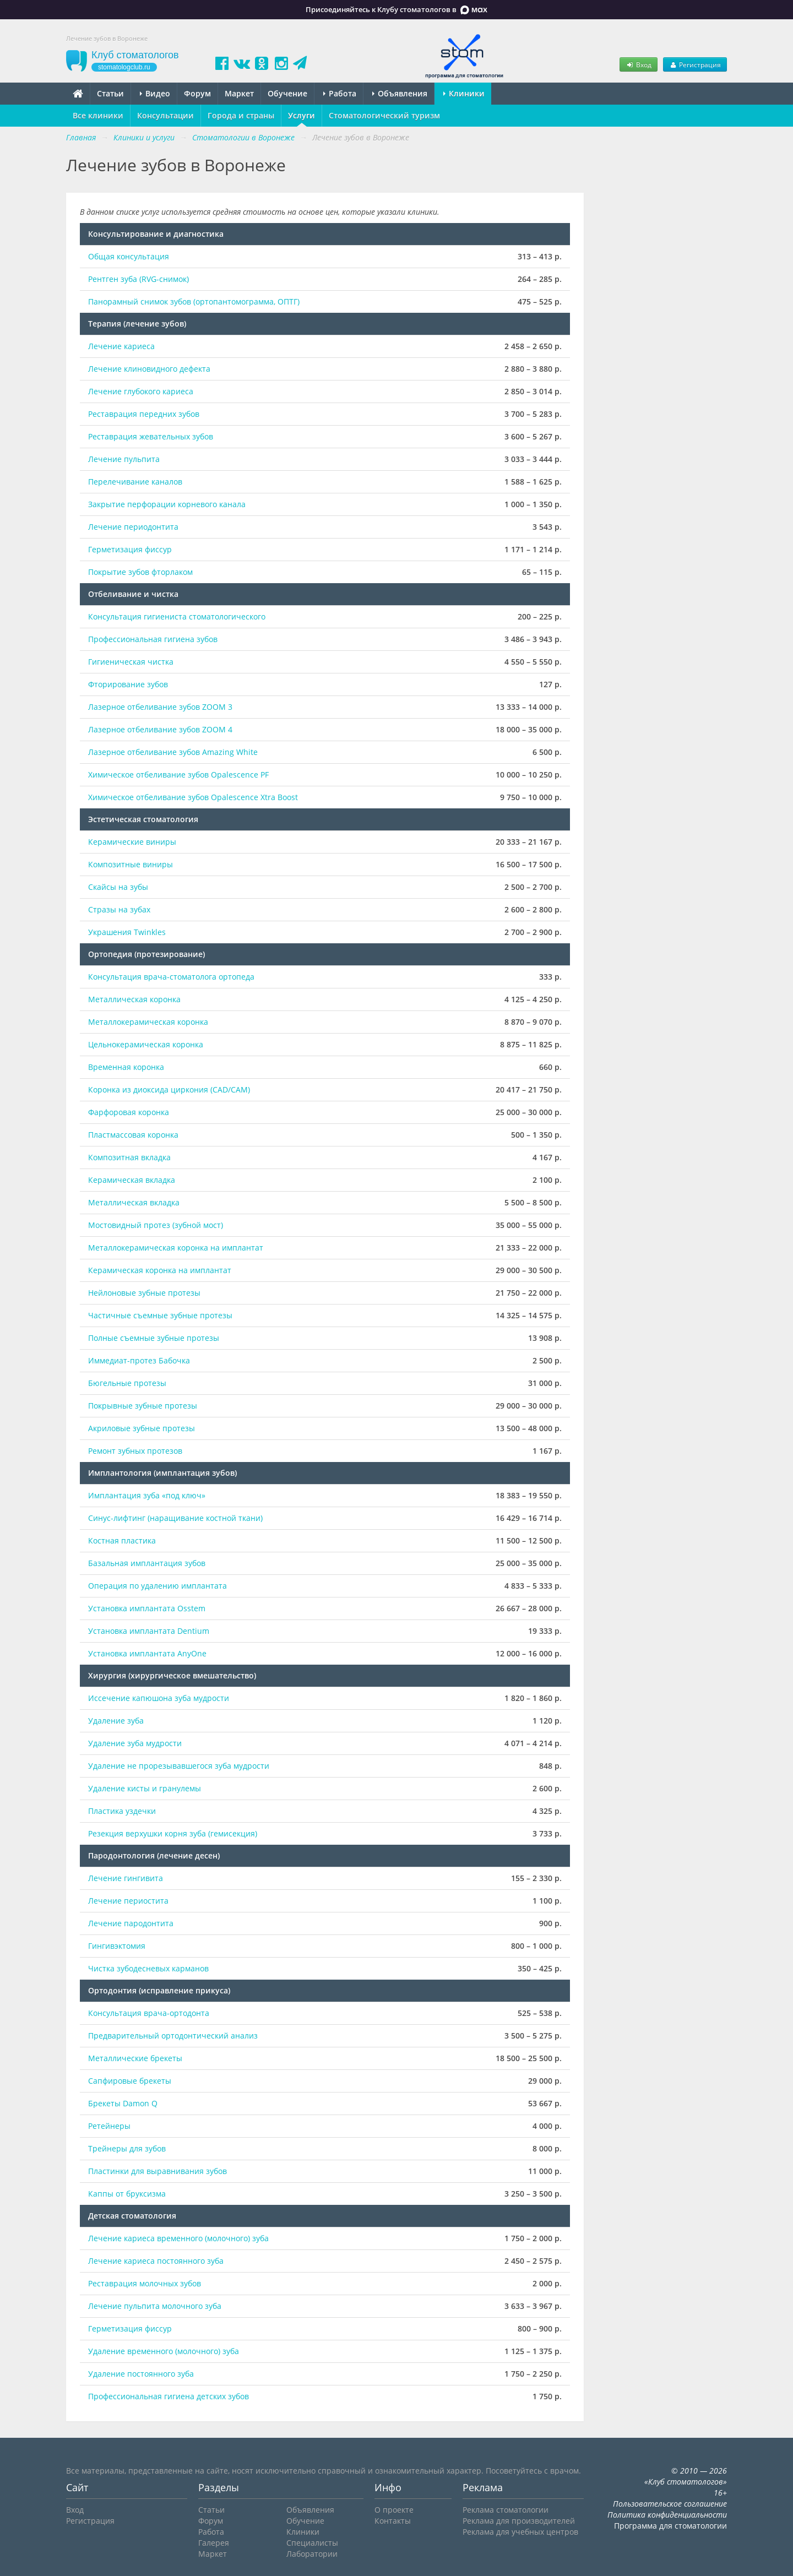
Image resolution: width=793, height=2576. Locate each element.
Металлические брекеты (135, 2058)
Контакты (392, 2520)
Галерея (213, 2542)
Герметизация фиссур (130, 549)
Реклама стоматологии (505, 2509)
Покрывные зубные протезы (142, 1405)
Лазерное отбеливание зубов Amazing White (173, 752)
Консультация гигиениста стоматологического (176, 616)
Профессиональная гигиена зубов (153, 639)
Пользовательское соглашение (670, 2503)
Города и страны (241, 115)
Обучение (287, 93)
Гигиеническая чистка (130, 661)
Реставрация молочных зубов (144, 2283)
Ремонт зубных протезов (135, 1450)
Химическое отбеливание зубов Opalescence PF (178, 774)
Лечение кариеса (121, 346)
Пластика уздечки (122, 1811)
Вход (638, 64)
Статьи (110, 93)
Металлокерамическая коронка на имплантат (175, 1247)
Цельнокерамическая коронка (145, 1044)
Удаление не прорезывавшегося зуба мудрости (178, 1765)
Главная (81, 137)
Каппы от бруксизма (127, 2193)
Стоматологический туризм (384, 115)
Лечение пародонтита (130, 1923)
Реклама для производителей (519, 2520)
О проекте (394, 2509)
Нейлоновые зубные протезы (144, 1292)
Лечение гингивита (125, 1878)
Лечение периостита (128, 1900)
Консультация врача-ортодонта (148, 2013)
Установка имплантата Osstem (146, 1608)
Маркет (239, 93)
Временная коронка (126, 1067)
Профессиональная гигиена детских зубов (168, 2396)
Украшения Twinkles (127, 932)
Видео (155, 93)
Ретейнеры (109, 2126)
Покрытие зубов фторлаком (140, 572)
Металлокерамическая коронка (148, 1022)
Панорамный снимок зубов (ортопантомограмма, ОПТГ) (194, 301)
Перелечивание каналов (135, 481)
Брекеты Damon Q (122, 2103)
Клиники (464, 93)
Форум (197, 93)
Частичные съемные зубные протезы (160, 1315)
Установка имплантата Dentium (148, 1631)
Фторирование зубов (128, 684)
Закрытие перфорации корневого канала (167, 504)
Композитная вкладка (129, 1157)
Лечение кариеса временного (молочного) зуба (178, 2238)
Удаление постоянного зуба (141, 2373)
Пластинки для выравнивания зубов (157, 2171)
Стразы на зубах (119, 909)
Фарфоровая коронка (128, 1112)
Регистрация (695, 64)
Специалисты (312, 2542)
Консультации (165, 115)
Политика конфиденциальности (667, 2514)
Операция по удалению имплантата (157, 1585)
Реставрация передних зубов (143, 414)
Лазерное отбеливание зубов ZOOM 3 (160, 707)
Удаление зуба (116, 1720)
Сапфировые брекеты (129, 2080)
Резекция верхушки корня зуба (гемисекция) (172, 1833)
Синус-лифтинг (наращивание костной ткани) (175, 1518)
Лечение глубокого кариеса (140, 391)
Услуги (301, 115)
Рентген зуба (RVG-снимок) (138, 279)
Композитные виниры (130, 864)
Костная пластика (122, 1540)
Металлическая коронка (134, 999)
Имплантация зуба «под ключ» (146, 1495)
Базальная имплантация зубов (146, 1563)
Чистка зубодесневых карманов (148, 1968)
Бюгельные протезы (127, 1383)
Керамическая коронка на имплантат (159, 1270)
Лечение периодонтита (133, 526)
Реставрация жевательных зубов (150, 436)
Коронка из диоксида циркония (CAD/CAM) (169, 1089)
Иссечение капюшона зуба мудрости (158, 1698)
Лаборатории (312, 2553)
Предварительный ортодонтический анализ (173, 2035)
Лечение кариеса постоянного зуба (156, 2261)
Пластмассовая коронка (133, 1134)
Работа (339, 93)
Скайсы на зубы (118, 887)
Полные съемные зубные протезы (153, 1338)
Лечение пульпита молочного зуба (156, 2306)
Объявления (399, 93)
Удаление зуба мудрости (135, 1743)
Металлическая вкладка (134, 1202)
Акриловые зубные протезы (141, 1428)
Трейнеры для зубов (127, 2148)
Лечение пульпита (124, 459)
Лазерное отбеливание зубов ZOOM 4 (160, 729)
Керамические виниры (132, 841)
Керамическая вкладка (131, 1180)
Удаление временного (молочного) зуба (163, 2351)
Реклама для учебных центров (520, 2531)
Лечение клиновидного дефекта (149, 368)
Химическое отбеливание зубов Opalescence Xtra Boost (193, 797)
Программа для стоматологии (670, 2525)
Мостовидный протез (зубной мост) (155, 1225)
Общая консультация (128, 256)
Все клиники (98, 115)
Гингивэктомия (116, 1946)
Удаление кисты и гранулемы (144, 1788)
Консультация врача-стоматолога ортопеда (171, 976)
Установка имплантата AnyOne (147, 1653)
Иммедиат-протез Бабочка (139, 1360)
